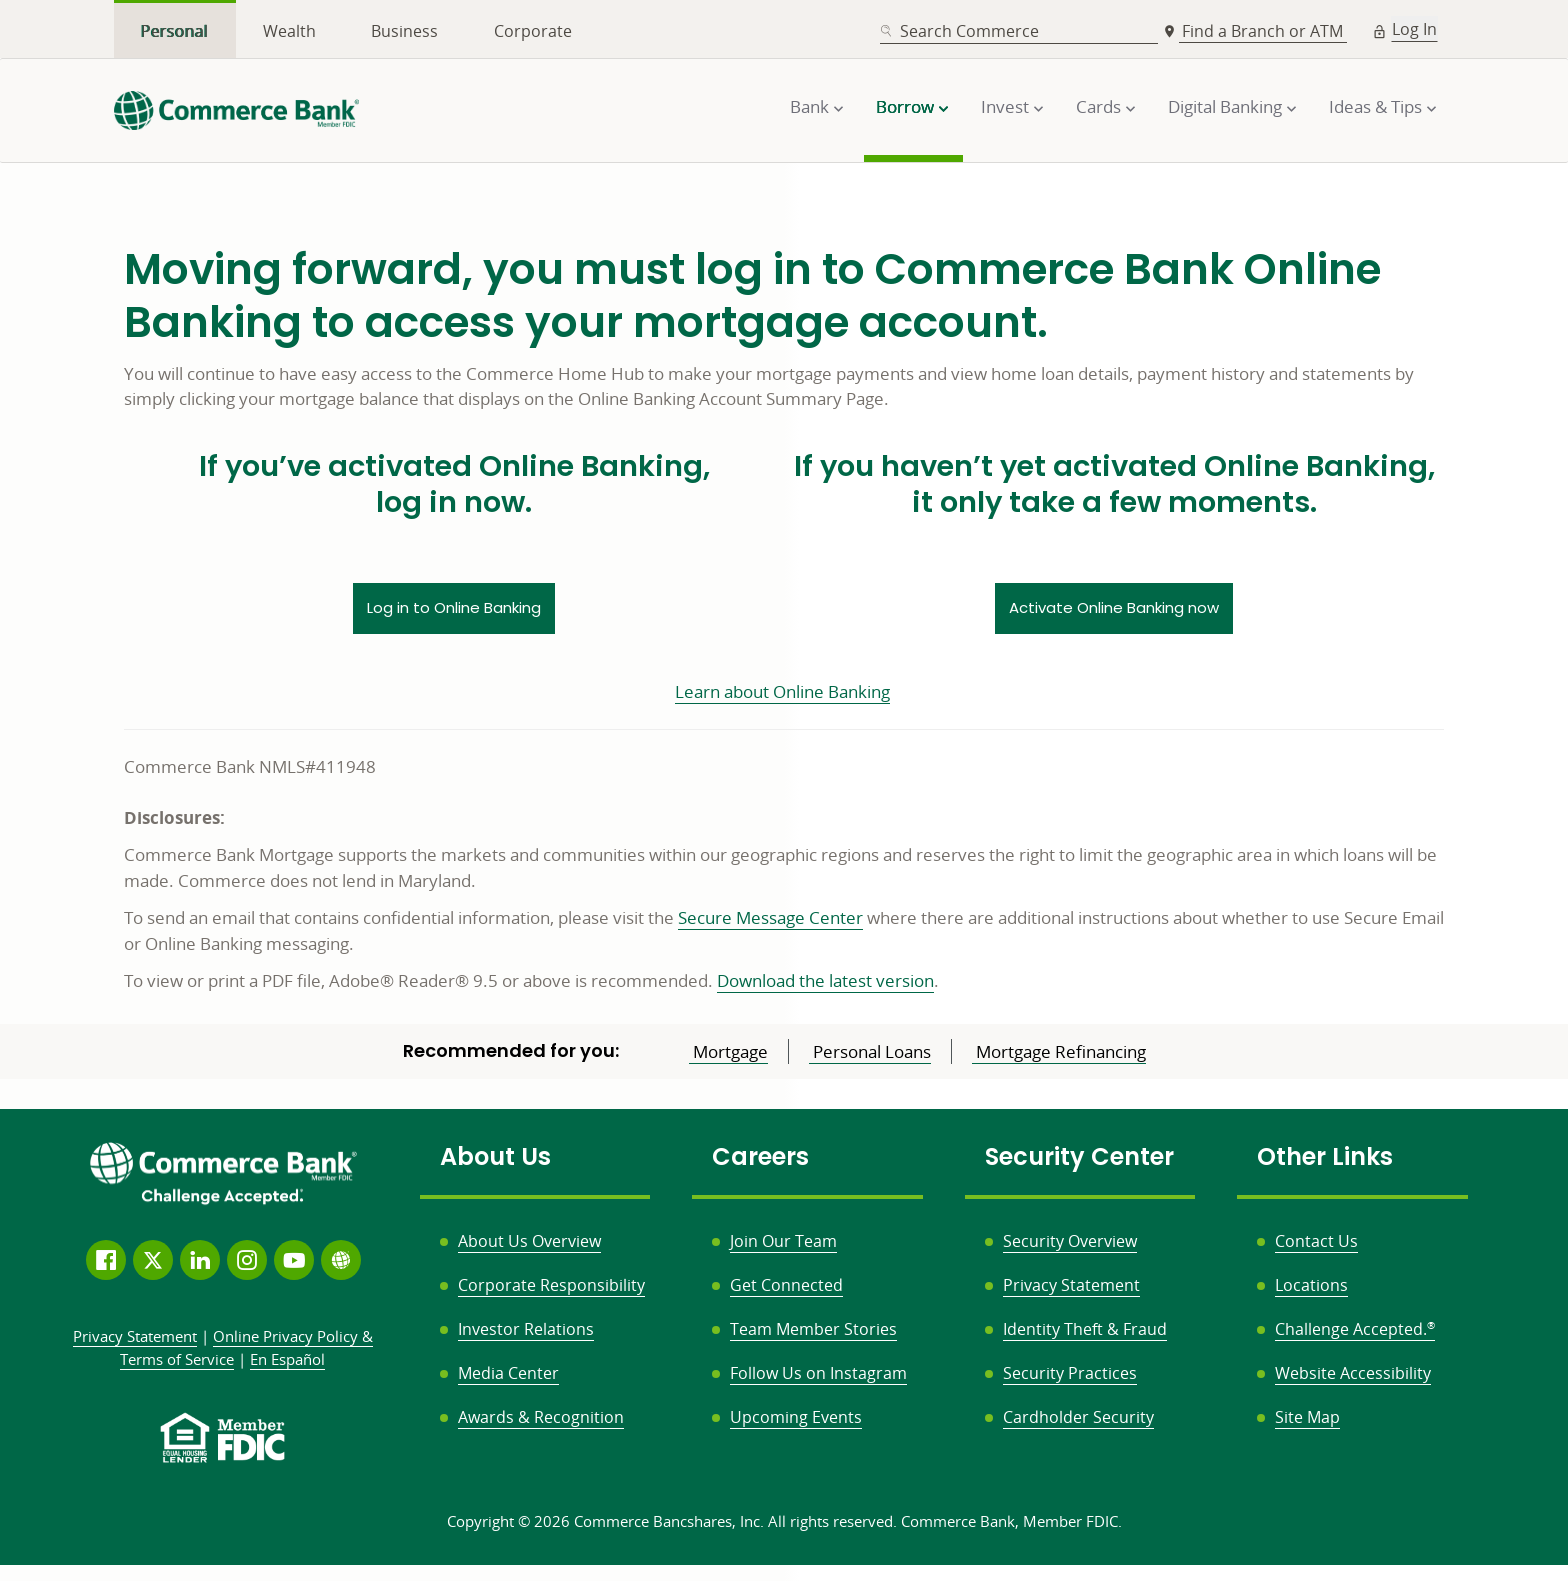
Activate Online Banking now (1114, 607)
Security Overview (1070, 1241)
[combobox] (1019, 31)
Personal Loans (870, 1051)
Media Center (508, 1373)
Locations (1311, 1285)
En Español (287, 1359)
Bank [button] (809, 106)
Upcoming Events (796, 1417)
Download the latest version (825, 980)
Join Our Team (783, 1241)
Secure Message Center (770, 917)
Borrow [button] (905, 106)
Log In (1414, 29)
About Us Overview (529, 1241)
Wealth (289, 31)
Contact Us (1316, 1241)
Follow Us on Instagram (818, 1373)
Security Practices (1070, 1373)
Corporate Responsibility (551, 1285)
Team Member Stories (813, 1329)
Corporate (533, 31)
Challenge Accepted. (1355, 1329)
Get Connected (786, 1285)
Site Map (1307, 1417)
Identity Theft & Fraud (1085, 1329)
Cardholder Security (1078, 1417)
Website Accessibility (1353, 1373)
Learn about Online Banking (782, 691)
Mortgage (728, 1051)
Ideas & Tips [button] (1375, 106)
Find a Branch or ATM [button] (1264, 31)
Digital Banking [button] (1225, 106)
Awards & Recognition (541, 1417)
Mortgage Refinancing (1059, 1051)
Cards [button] (1098, 106)
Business (404, 31)
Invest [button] (1005, 106)
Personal (174, 31)
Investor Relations (526, 1329)
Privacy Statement (1071, 1285)
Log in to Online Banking (454, 607)
